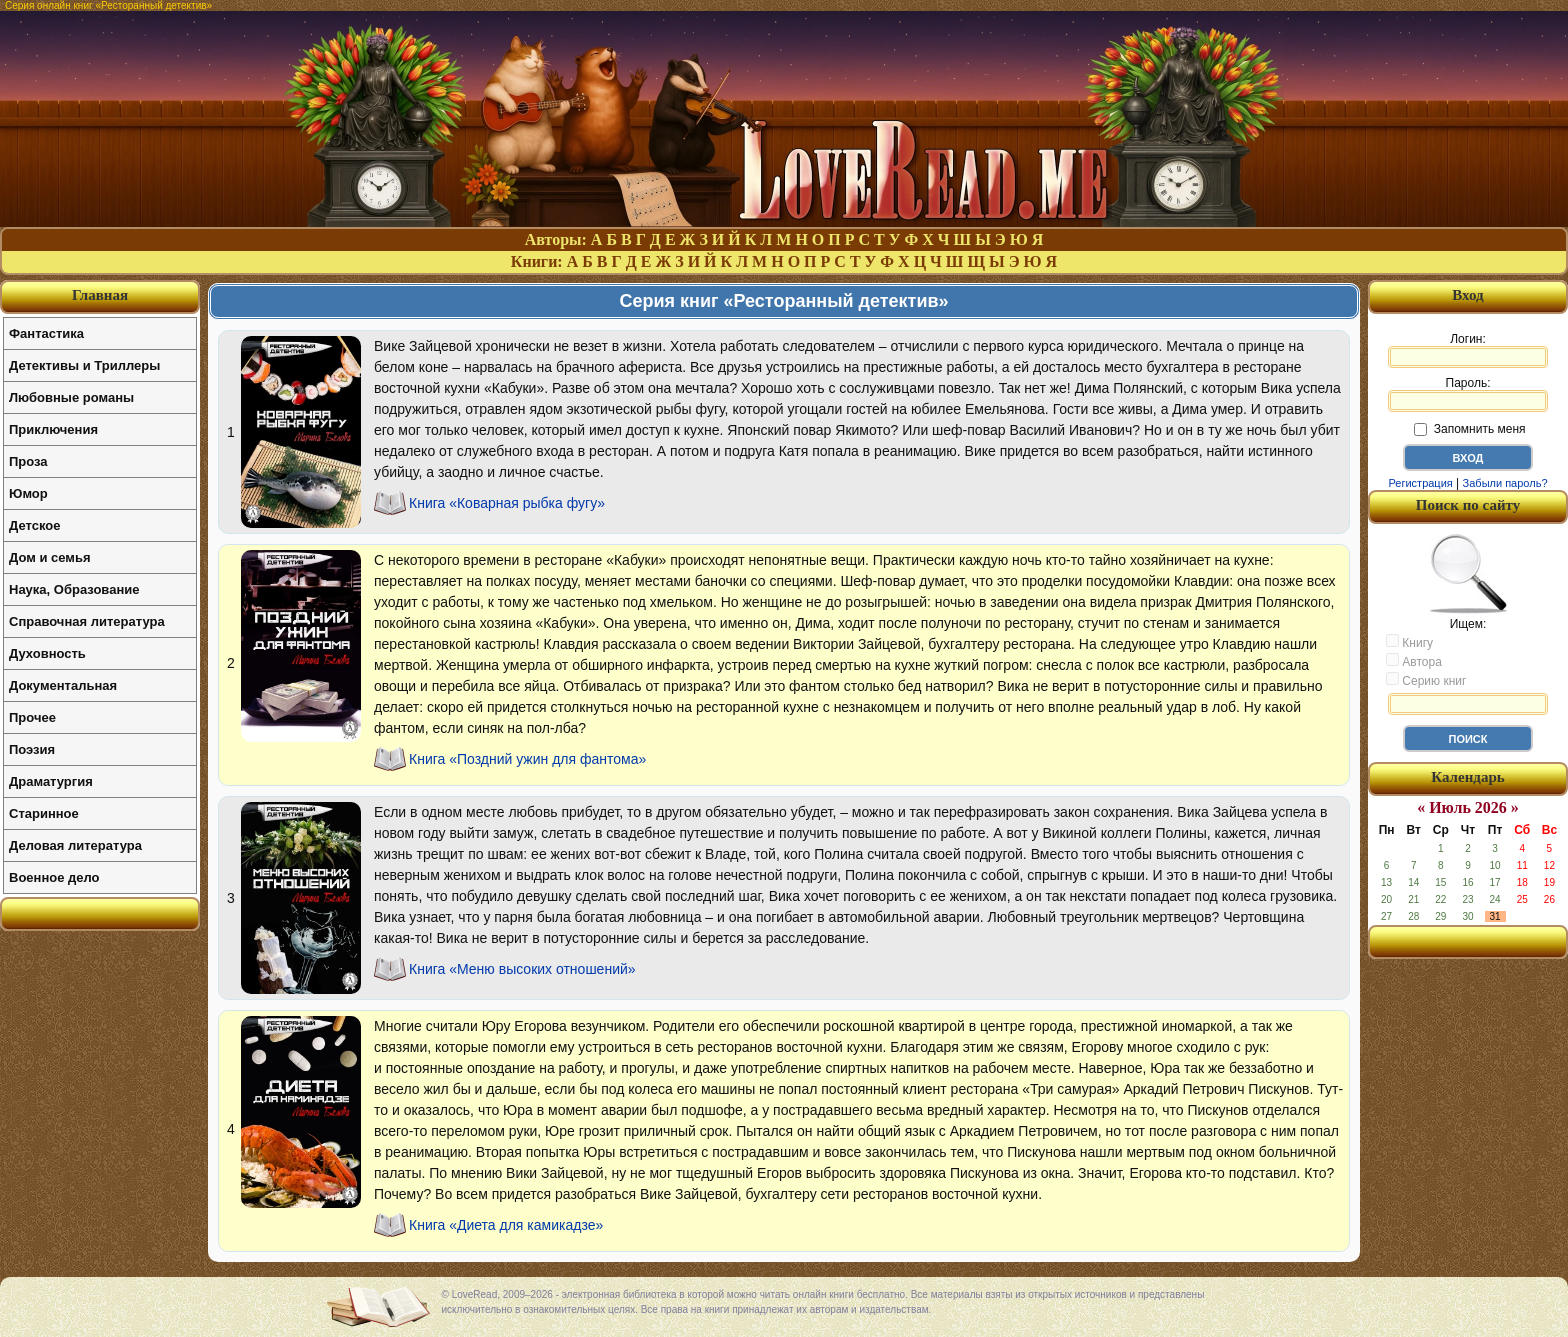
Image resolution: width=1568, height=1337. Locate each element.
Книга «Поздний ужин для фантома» (527, 759)
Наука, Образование (74, 589)
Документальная (63, 685)
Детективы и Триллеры (84, 365)
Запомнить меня (1469, 429)
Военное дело (54, 877)
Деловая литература (75, 845)
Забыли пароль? (1505, 483)
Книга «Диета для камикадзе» (506, 1225)
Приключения (53, 429)
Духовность (47, 653)
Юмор (28, 493)
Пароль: (1468, 394)
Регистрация (1420, 483)
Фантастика (46, 333)
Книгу (1409, 642)
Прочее (32, 717)
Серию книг (1426, 680)
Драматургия (51, 781)
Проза (28, 461)
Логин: (1468, 350)
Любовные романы (71, 397)
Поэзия (32, 749)
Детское (34, 525)
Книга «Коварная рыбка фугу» (507, 503)
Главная (100, 295)
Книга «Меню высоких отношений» (522, 969)
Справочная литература (87, 621)
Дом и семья (50, 557)
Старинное (44, 813)
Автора (1414, 661)
